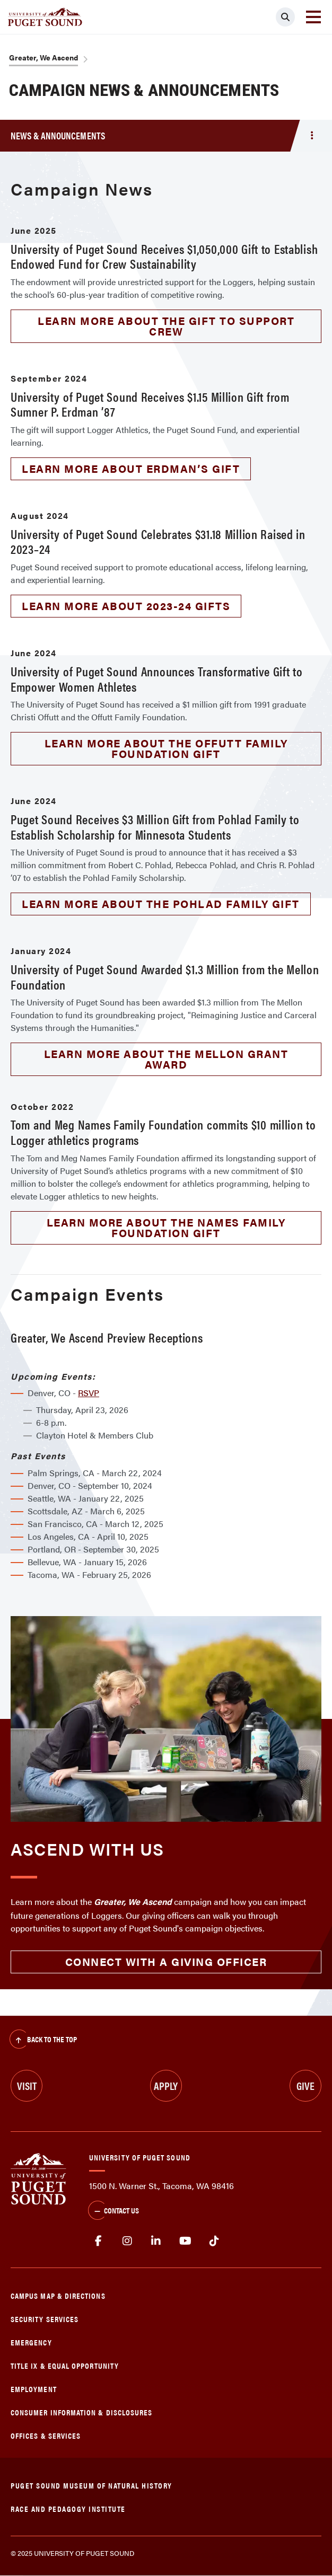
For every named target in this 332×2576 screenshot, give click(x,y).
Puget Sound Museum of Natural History (91, 2485)
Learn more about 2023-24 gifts (126, 605)
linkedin (156, 2241)
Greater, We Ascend (43, 57)
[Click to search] (285, 17)
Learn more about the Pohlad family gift (161, 903)
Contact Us (113, 2211)
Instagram (127, 2241)
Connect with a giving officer (166, 1961)
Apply (166, 2085)
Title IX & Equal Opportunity (65, 2365)
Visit (27, 2085)
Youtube (185, 2241)
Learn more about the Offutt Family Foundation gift (166, 748)
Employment (34, 2388)
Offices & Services (46, 2435)
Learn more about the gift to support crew (166, 326)
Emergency (31, 2342)
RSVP (88, 1393)
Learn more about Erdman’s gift (131, 468)
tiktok (214, 2241)
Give (305, 2085)
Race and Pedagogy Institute (68, 2508)
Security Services (44, 2318)
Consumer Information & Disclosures (81, 2412)
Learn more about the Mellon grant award (166, 1059)
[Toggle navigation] (313, 17)
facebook (98, 2241)
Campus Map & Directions (58, 2295)
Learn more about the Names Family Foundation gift (166, 1227)
